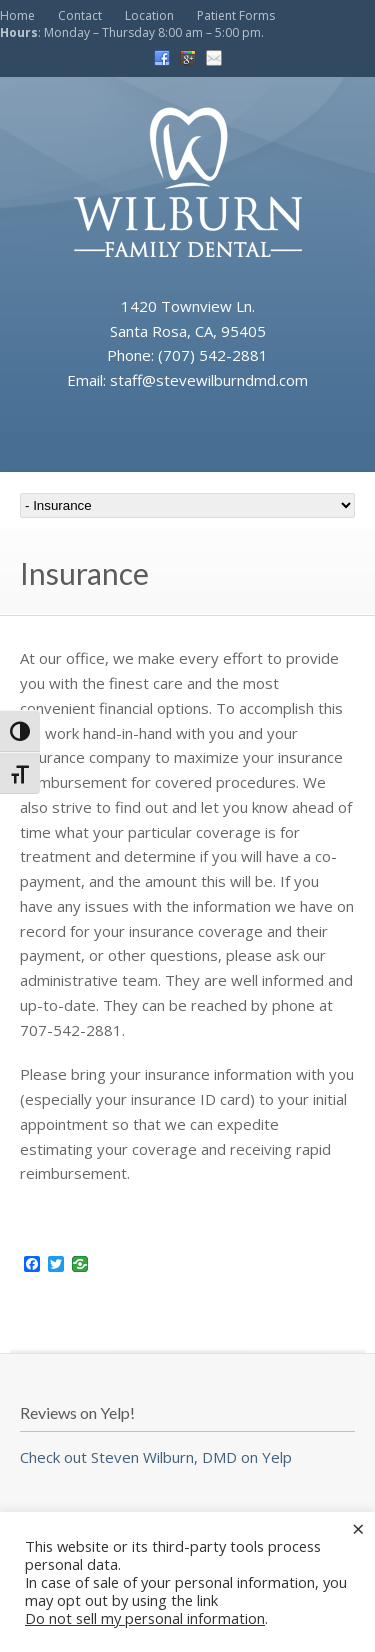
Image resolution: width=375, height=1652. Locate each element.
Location (149, 15)
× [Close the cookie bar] (358, 1528)
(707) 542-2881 (213, 355)
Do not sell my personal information (145, 1618)
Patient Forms (236, 15)
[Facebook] (32, 1265)
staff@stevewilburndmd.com (209, 380)
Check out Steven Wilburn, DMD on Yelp (156, 1457)
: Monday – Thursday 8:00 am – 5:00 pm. (132, 32)
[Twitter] (56, 1265)
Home (17, 15)
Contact (80, 15)
